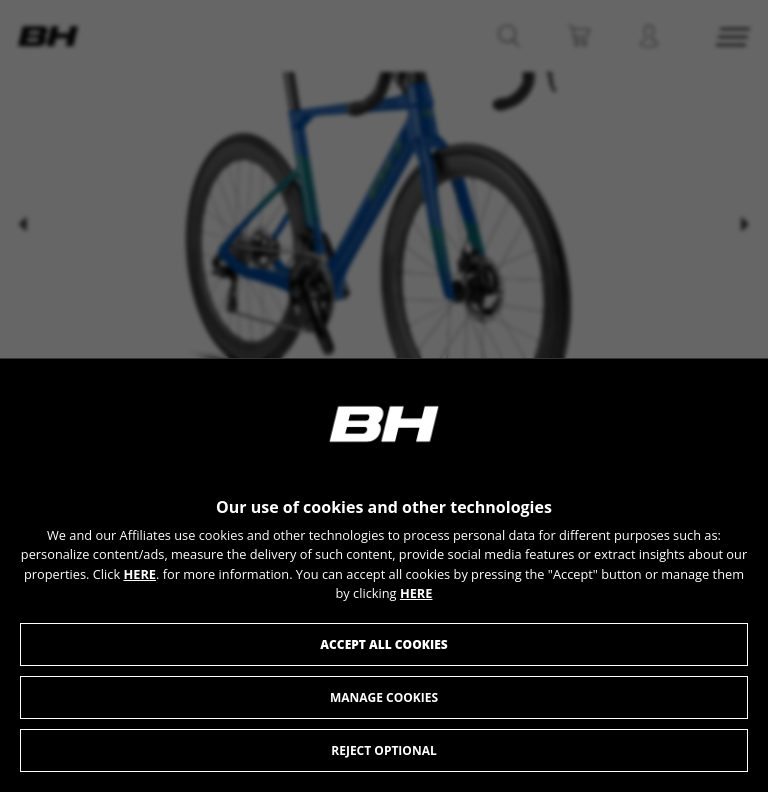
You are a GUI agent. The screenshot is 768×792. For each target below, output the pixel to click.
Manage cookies (384, 697)
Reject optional (383, 750)
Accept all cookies (383, 644)
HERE (139, 574)
